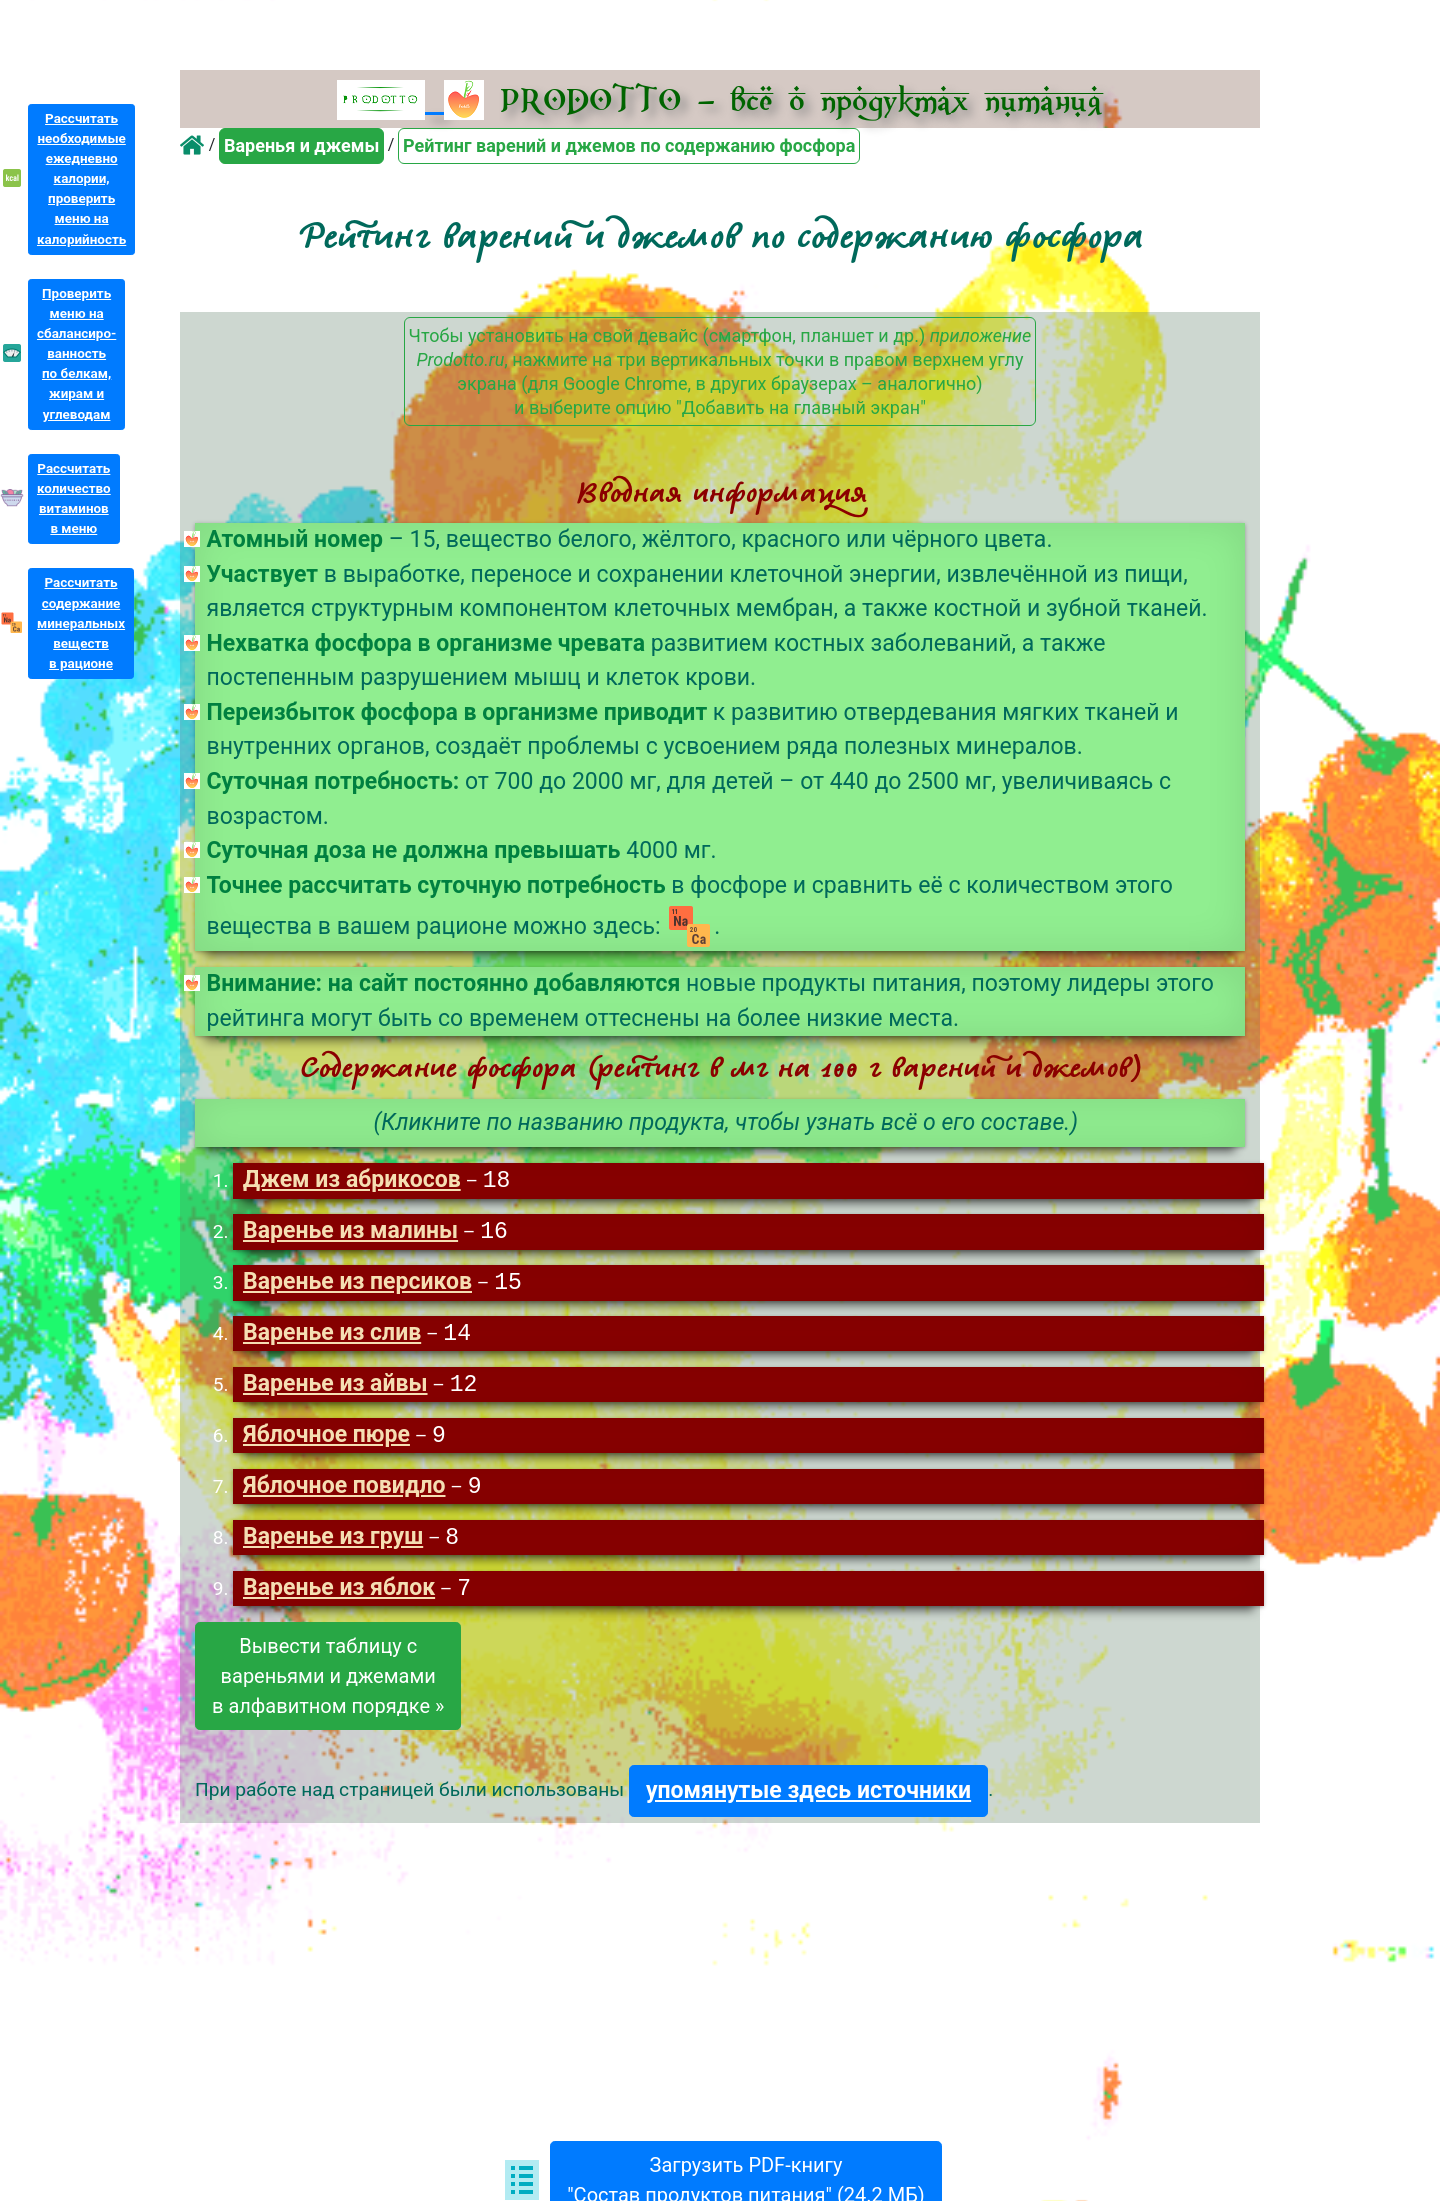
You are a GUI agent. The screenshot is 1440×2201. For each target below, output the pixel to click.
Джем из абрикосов (352, 1181)
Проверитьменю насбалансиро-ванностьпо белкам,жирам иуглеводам (76, 354)
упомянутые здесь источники (808, 1799)
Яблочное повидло (344, 1493)
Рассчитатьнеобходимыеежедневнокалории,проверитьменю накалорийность (81, 179)
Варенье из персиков (357, 1285)
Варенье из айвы (335, 1389)
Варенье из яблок (339, 1597)
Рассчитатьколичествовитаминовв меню (74, 498)
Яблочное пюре (326, 1441)
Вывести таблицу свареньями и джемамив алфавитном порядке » (328, 1685)
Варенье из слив (332, 1337)
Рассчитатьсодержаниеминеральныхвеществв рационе (81, 623)
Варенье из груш (333, 1545)
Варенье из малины (350, 1233)
